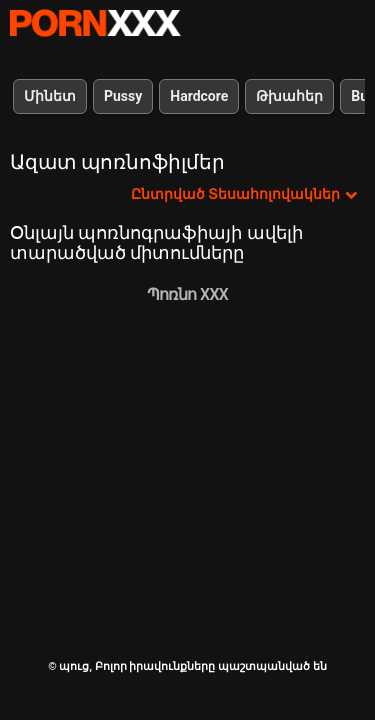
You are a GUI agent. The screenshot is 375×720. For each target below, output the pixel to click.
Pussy (123, 96)
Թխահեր (289, 96)
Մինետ (50, 96)
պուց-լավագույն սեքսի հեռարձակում (95, 23)
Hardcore (199, 96)
